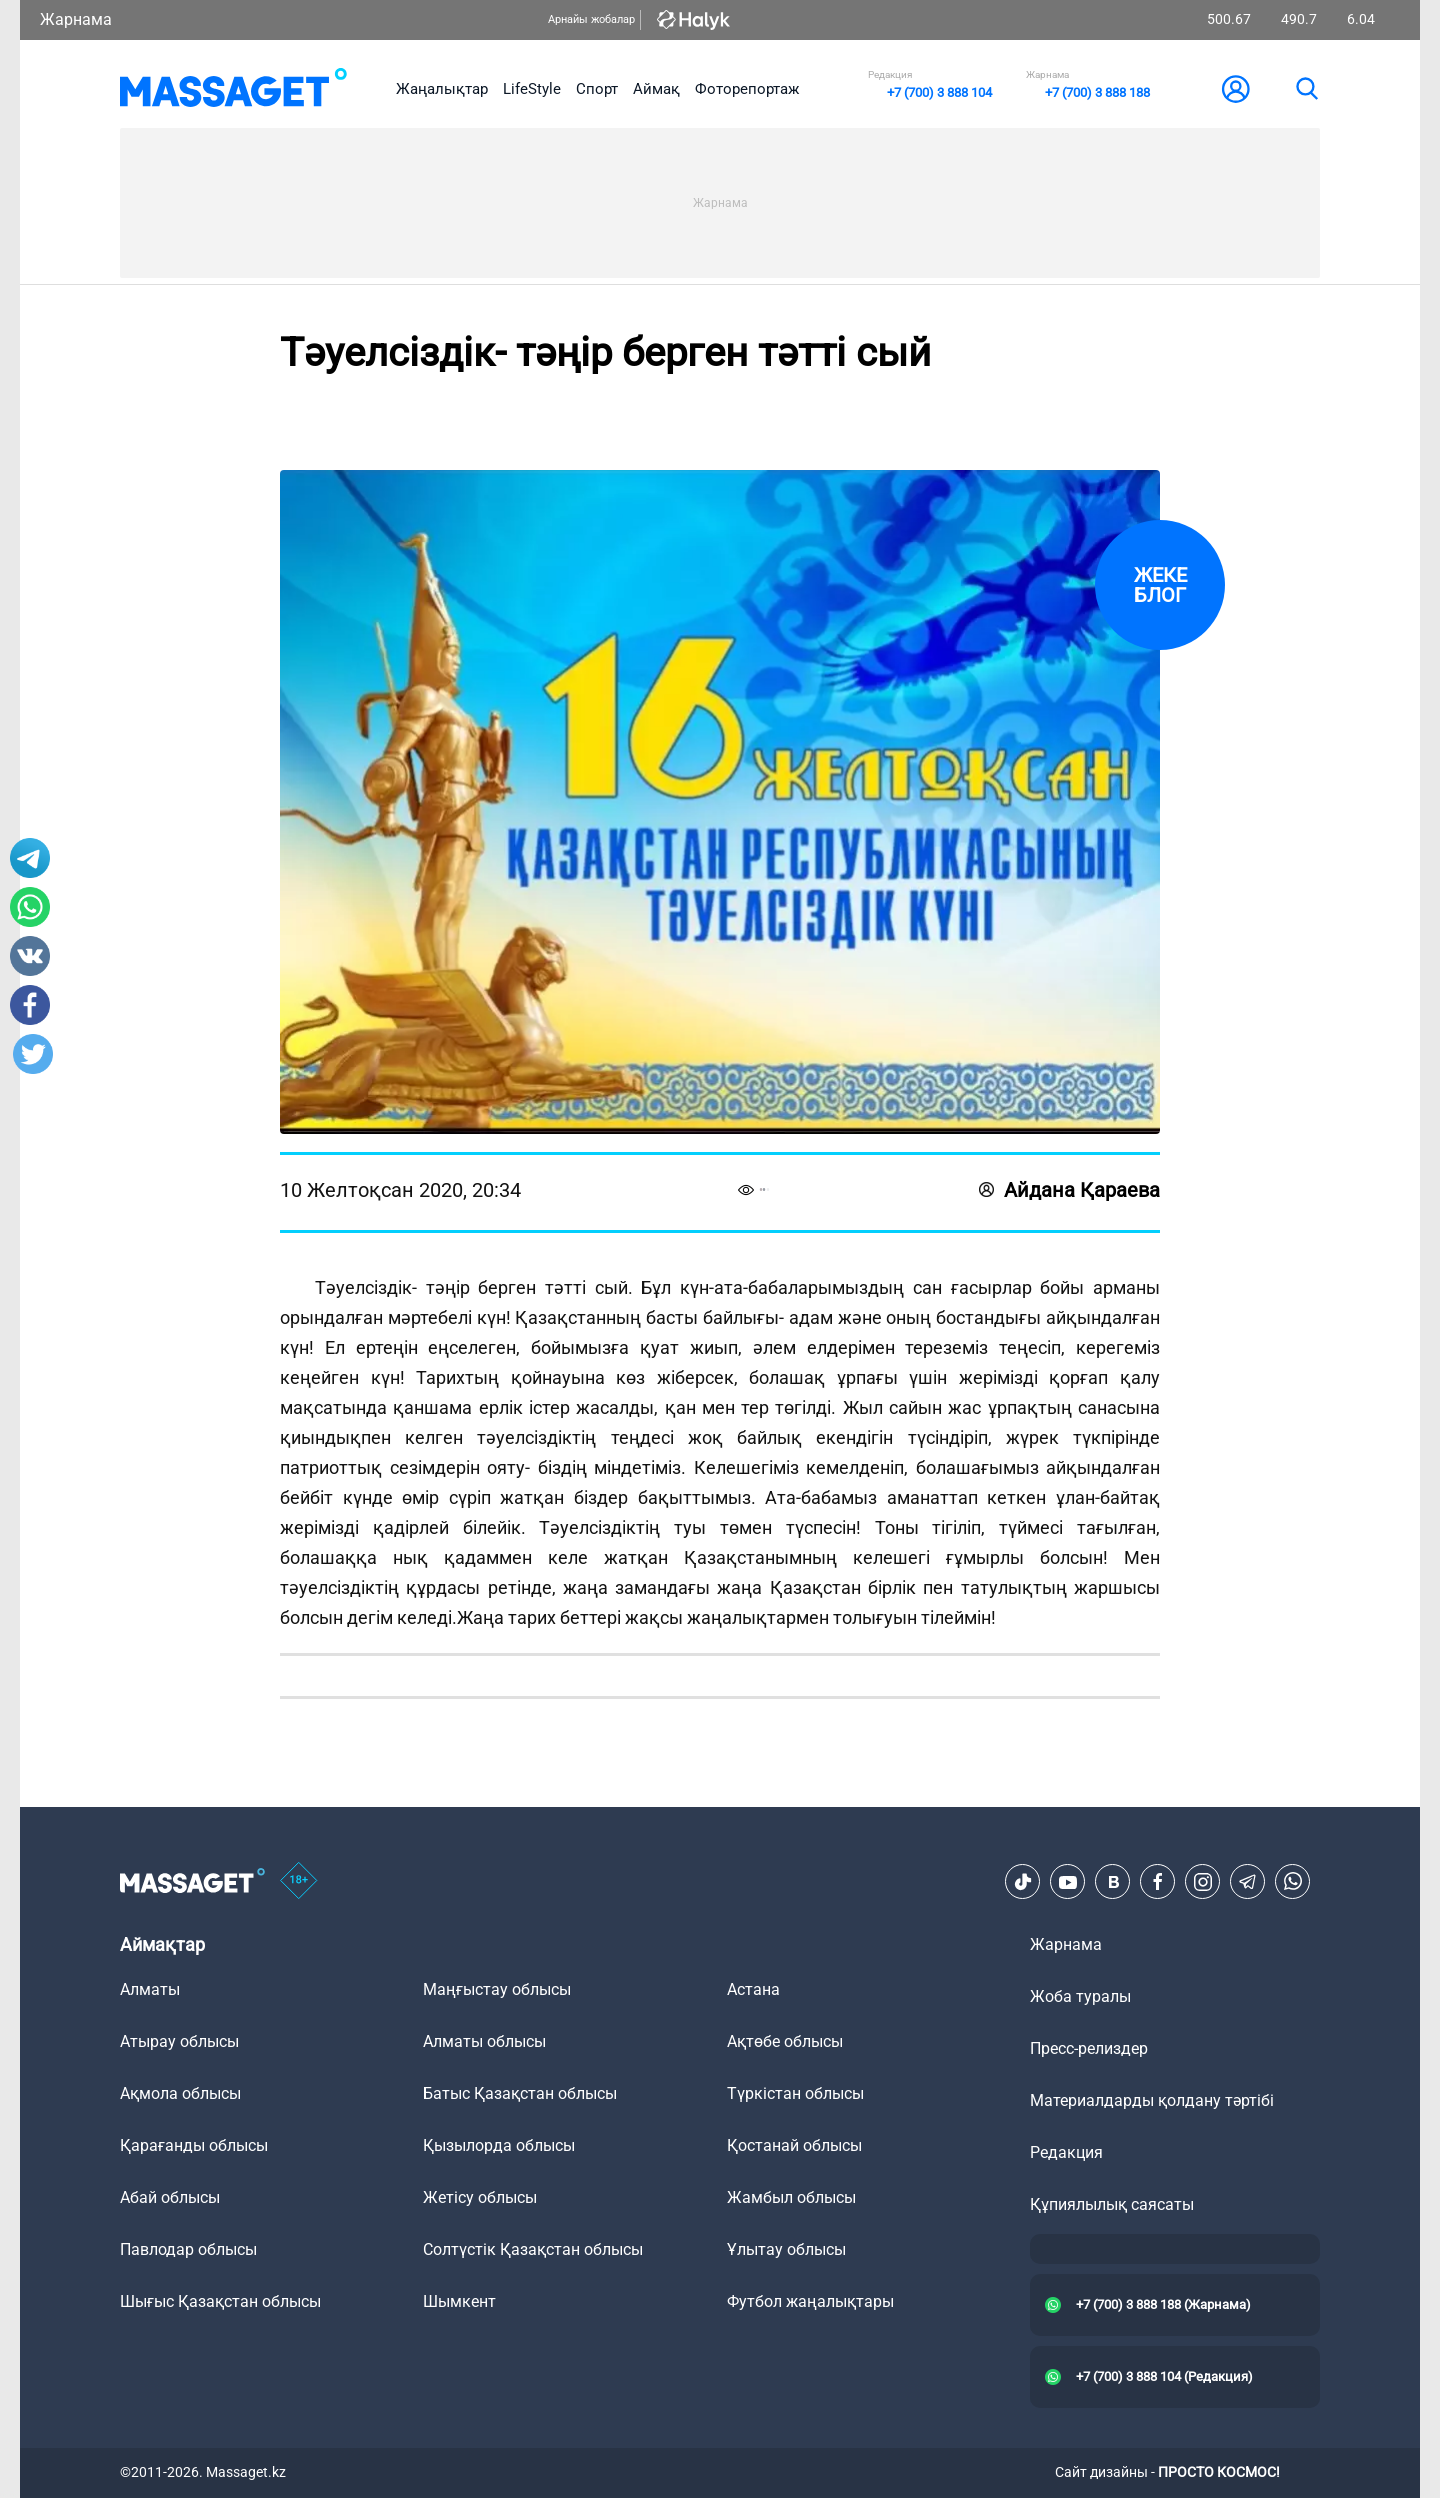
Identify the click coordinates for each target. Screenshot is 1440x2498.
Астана (753, 1989)
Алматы (150, 1989)
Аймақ (656, 89)
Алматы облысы (484, 2041)
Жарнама (76, 19)
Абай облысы (170, 2197)
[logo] (233, 89)
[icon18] (299, 1882)
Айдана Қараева (1069, 1190)
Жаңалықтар (442, 89)
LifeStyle (532, 89)
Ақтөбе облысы (785, 2041)
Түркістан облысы (795, 2093)
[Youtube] (1068, 1882)
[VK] (1113, 1882)
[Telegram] (1248, 1882)
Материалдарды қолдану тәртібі (1152, 2100)
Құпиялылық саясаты (1112, 2204)
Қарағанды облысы (194, 2145)
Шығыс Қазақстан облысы (220, 2301)
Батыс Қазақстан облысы (520, 2093)
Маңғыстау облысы (497, 1989)
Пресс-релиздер (1089, 2048)
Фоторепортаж (747, 89)
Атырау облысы (179, 2041)
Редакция (1066, 2152)
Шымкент (459, 2301)
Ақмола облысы (180, 2093)
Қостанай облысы (794, 2145)
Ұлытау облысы (786, 2249)
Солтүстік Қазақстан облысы (533, 2249)
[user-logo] (1236, 89)
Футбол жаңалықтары (810, 2301)
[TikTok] (1023, 1882)
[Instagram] (1203, 1882)
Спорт (597, 89)
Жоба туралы (1080, 1996)
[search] (1306, 89)
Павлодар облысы (188, 2249)
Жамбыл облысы (791, 2197)
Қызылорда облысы (499, 2145)
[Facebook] (1158, 1882)
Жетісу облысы (480, 2197)
